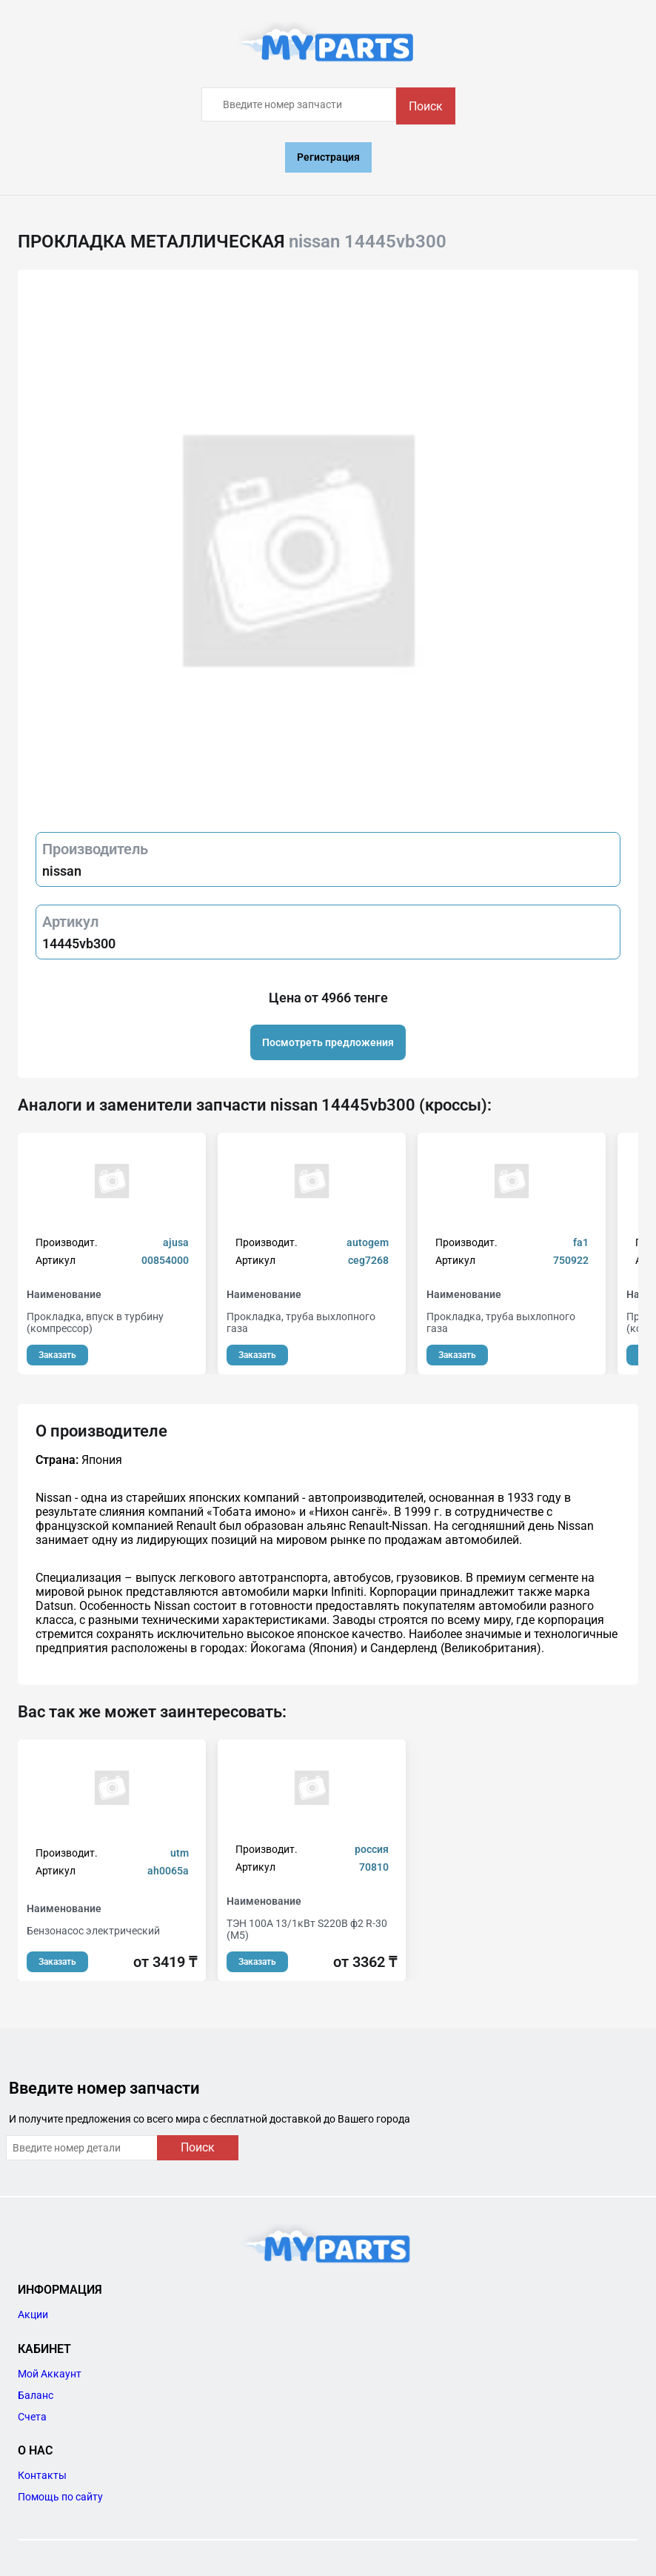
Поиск (426, 106)
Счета (32, 2417)
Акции (33, 2314)
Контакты (42, 2475)
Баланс (35, 2395)
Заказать (57, 1355)
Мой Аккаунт (49, 2374)
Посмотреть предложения (328, 1042)
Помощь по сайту (60, 2497)
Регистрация (328, 157)
